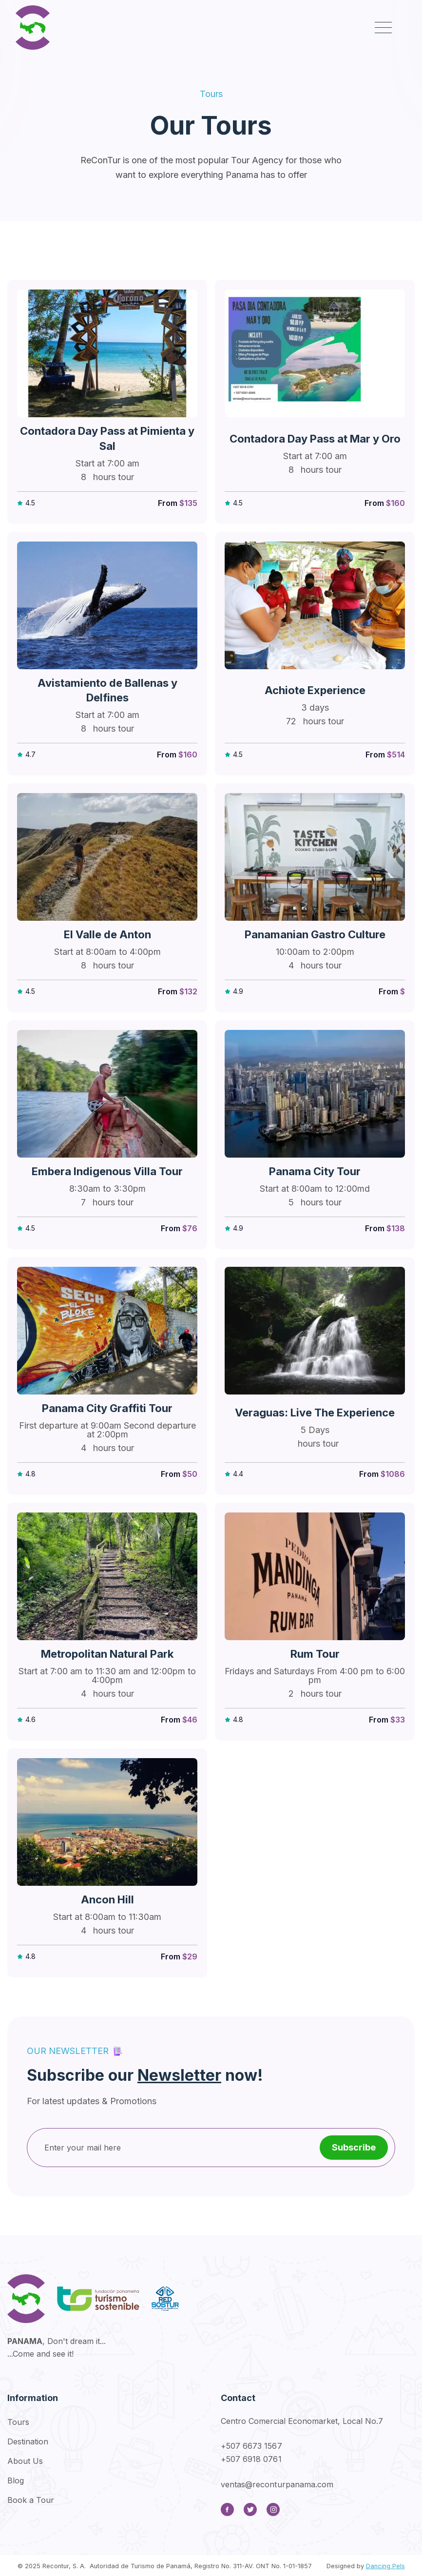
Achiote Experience (315, 690)
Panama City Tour (315, 1171)
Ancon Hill (107, 1899)
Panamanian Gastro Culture (315, 934)
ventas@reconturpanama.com (277, 2484)
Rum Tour (315, 1653)
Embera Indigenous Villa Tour (107, 1171)
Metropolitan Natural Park (107, 1653)
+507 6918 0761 (251, 2459)
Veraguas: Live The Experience (315, 1412)
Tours (18, 2422)
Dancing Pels (385, 2566)
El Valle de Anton (107, 934)
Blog (15, 2480)
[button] (383, 27)
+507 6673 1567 (251, 2446)
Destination (27, 2441)
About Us (25, 2461)
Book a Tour (30, 2500)
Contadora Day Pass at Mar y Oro (315, 438)
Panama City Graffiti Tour (107, 1408)
